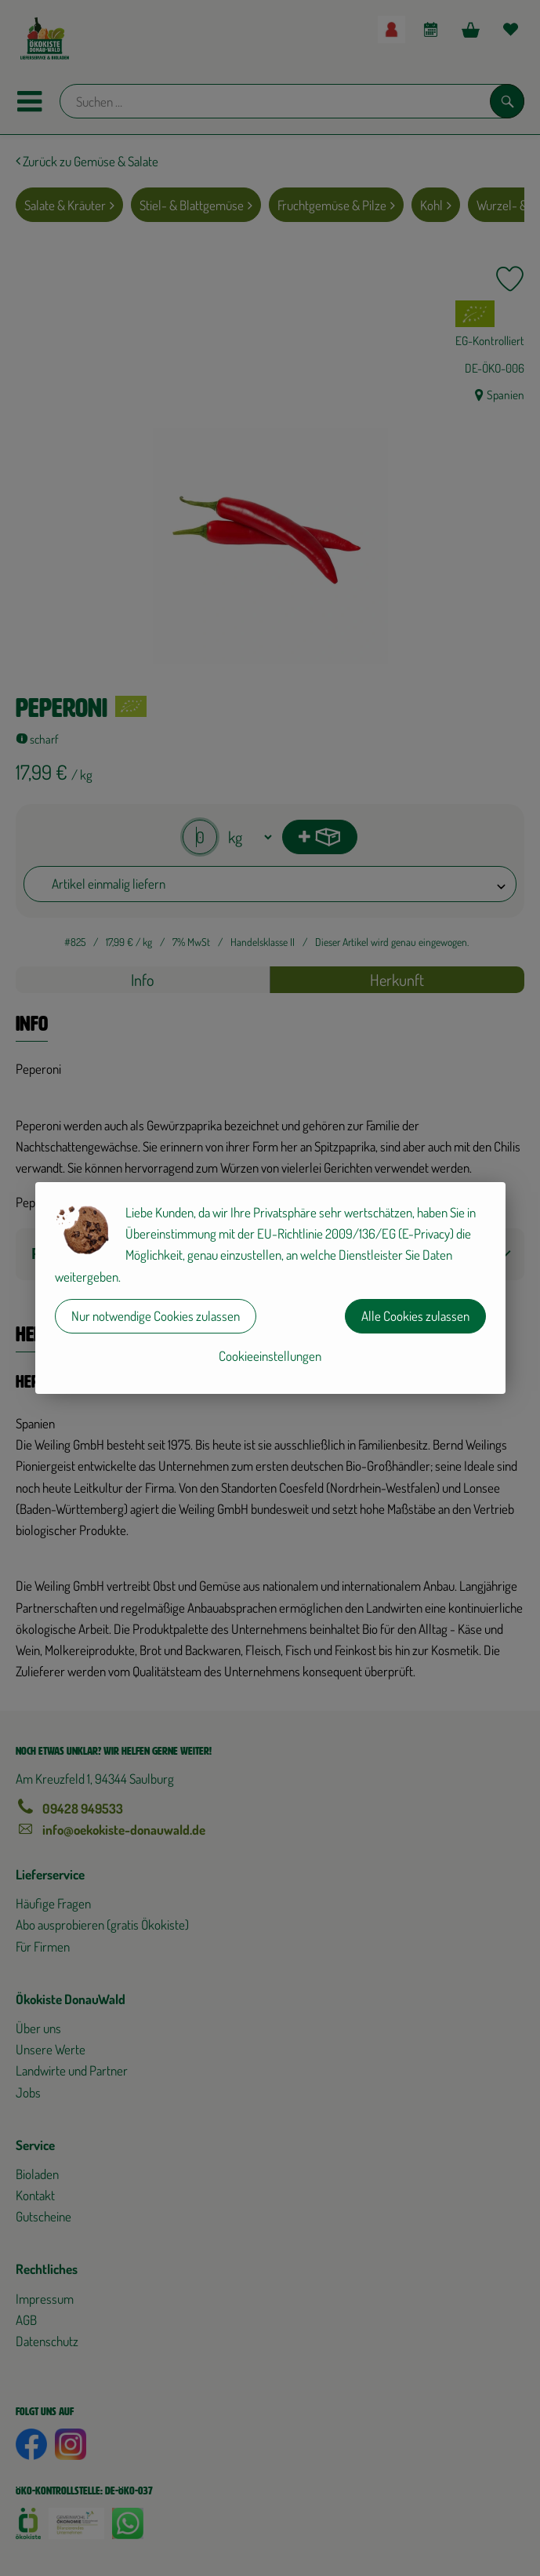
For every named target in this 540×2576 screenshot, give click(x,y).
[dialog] (270, 1288)
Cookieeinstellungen (270, 1356)
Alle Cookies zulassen (415, 1316)
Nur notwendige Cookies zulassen (155, 1316)
